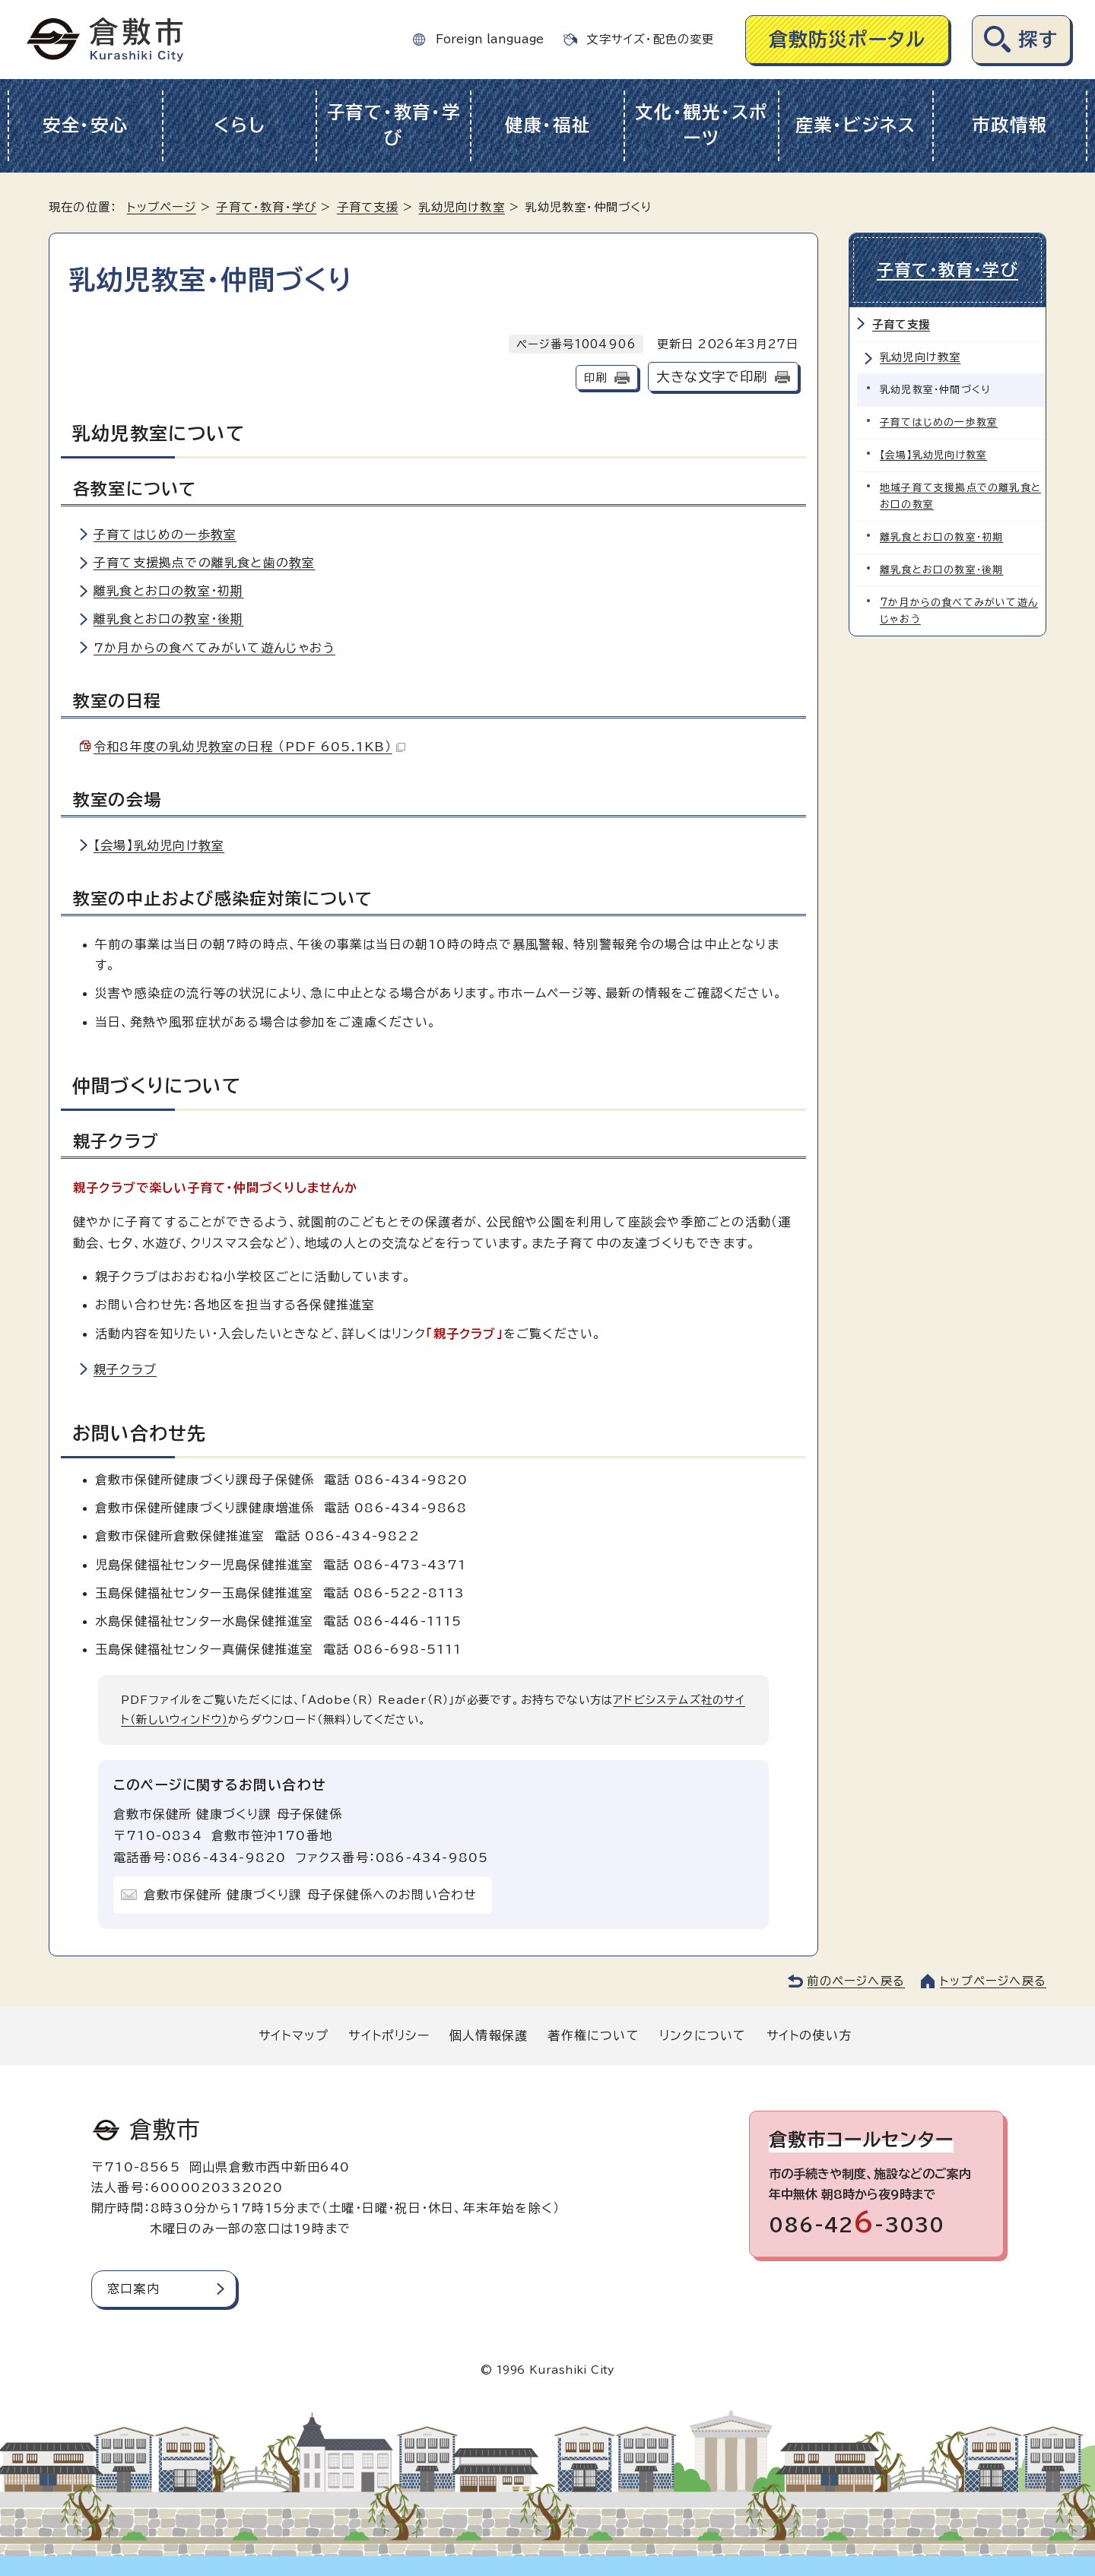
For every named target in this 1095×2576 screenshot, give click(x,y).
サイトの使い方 (809, 2035)
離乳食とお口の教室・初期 (168, 591)
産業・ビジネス (855, 125)
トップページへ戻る (993, 1981)
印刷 (595, 377)
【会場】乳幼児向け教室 (159, 845)
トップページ (161, 207)
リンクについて (702, 2035)
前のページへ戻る (856, 1981)
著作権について (593, 2035)
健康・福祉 (548, 125)
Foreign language (490, 39)
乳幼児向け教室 (461, 207)
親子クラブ (125, 1369)
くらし (239, 125)
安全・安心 (86, 125)
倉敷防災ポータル (847, 39)
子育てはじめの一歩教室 (165, 534)
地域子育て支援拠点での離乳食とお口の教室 (960, 496)
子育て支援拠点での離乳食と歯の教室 (204, 563)
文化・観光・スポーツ (701, 125)
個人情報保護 (488, 2035)
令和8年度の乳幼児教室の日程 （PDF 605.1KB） (249, 747)
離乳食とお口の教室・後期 (168, 619)
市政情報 (1009, 125)
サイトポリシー (388, 2035)
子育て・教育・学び (394, 125)
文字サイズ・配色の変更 (650, 39)
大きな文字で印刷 (711, 376)
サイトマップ (293, 2035)
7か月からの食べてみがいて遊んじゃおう (214, 648)
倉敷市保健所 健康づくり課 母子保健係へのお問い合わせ (310, 1895)
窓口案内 (133, 2289)
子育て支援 (367, 207)
